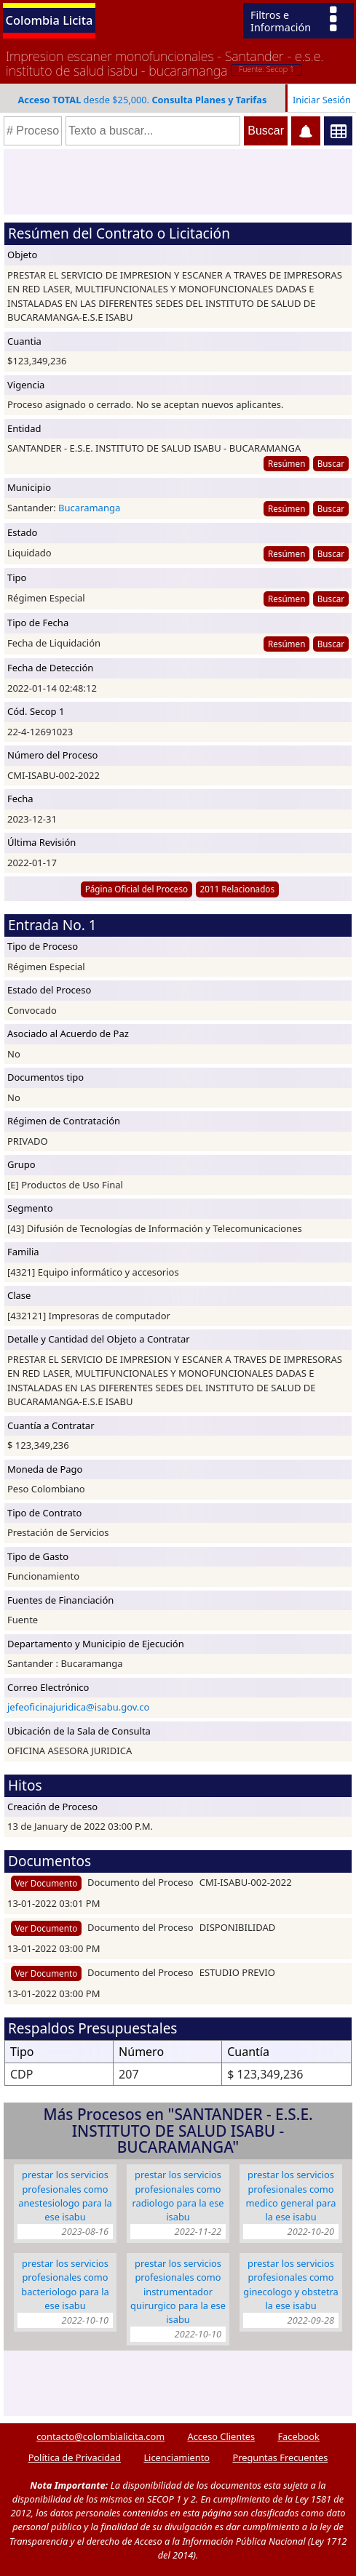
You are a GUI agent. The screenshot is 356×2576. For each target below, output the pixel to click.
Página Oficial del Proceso (137, 889)
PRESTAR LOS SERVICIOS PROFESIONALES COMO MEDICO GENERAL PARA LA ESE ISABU (291, 2195)
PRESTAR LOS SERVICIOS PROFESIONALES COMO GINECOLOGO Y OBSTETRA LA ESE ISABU (290, 2284)
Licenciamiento (176, 2457)
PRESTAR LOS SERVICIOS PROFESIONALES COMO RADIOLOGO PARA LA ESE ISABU (178, 2195)
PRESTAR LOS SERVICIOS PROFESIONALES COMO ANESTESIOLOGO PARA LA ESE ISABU (65, 2195)
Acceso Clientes (221, 2436)
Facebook (298, 2436)
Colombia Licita (49, 20)
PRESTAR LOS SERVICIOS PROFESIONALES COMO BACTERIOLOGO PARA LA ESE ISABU (64, 2284)
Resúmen (286, 463)
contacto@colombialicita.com (100, 2436)
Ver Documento (46, 1883)
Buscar (330, 463)
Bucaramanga (89, 507)
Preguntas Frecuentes (280, 2457)
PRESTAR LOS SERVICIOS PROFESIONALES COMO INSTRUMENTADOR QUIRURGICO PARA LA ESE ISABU (178, 2291)
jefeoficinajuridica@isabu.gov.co (78, 1706)
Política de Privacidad (74, 2457)
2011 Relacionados (236, 889)
